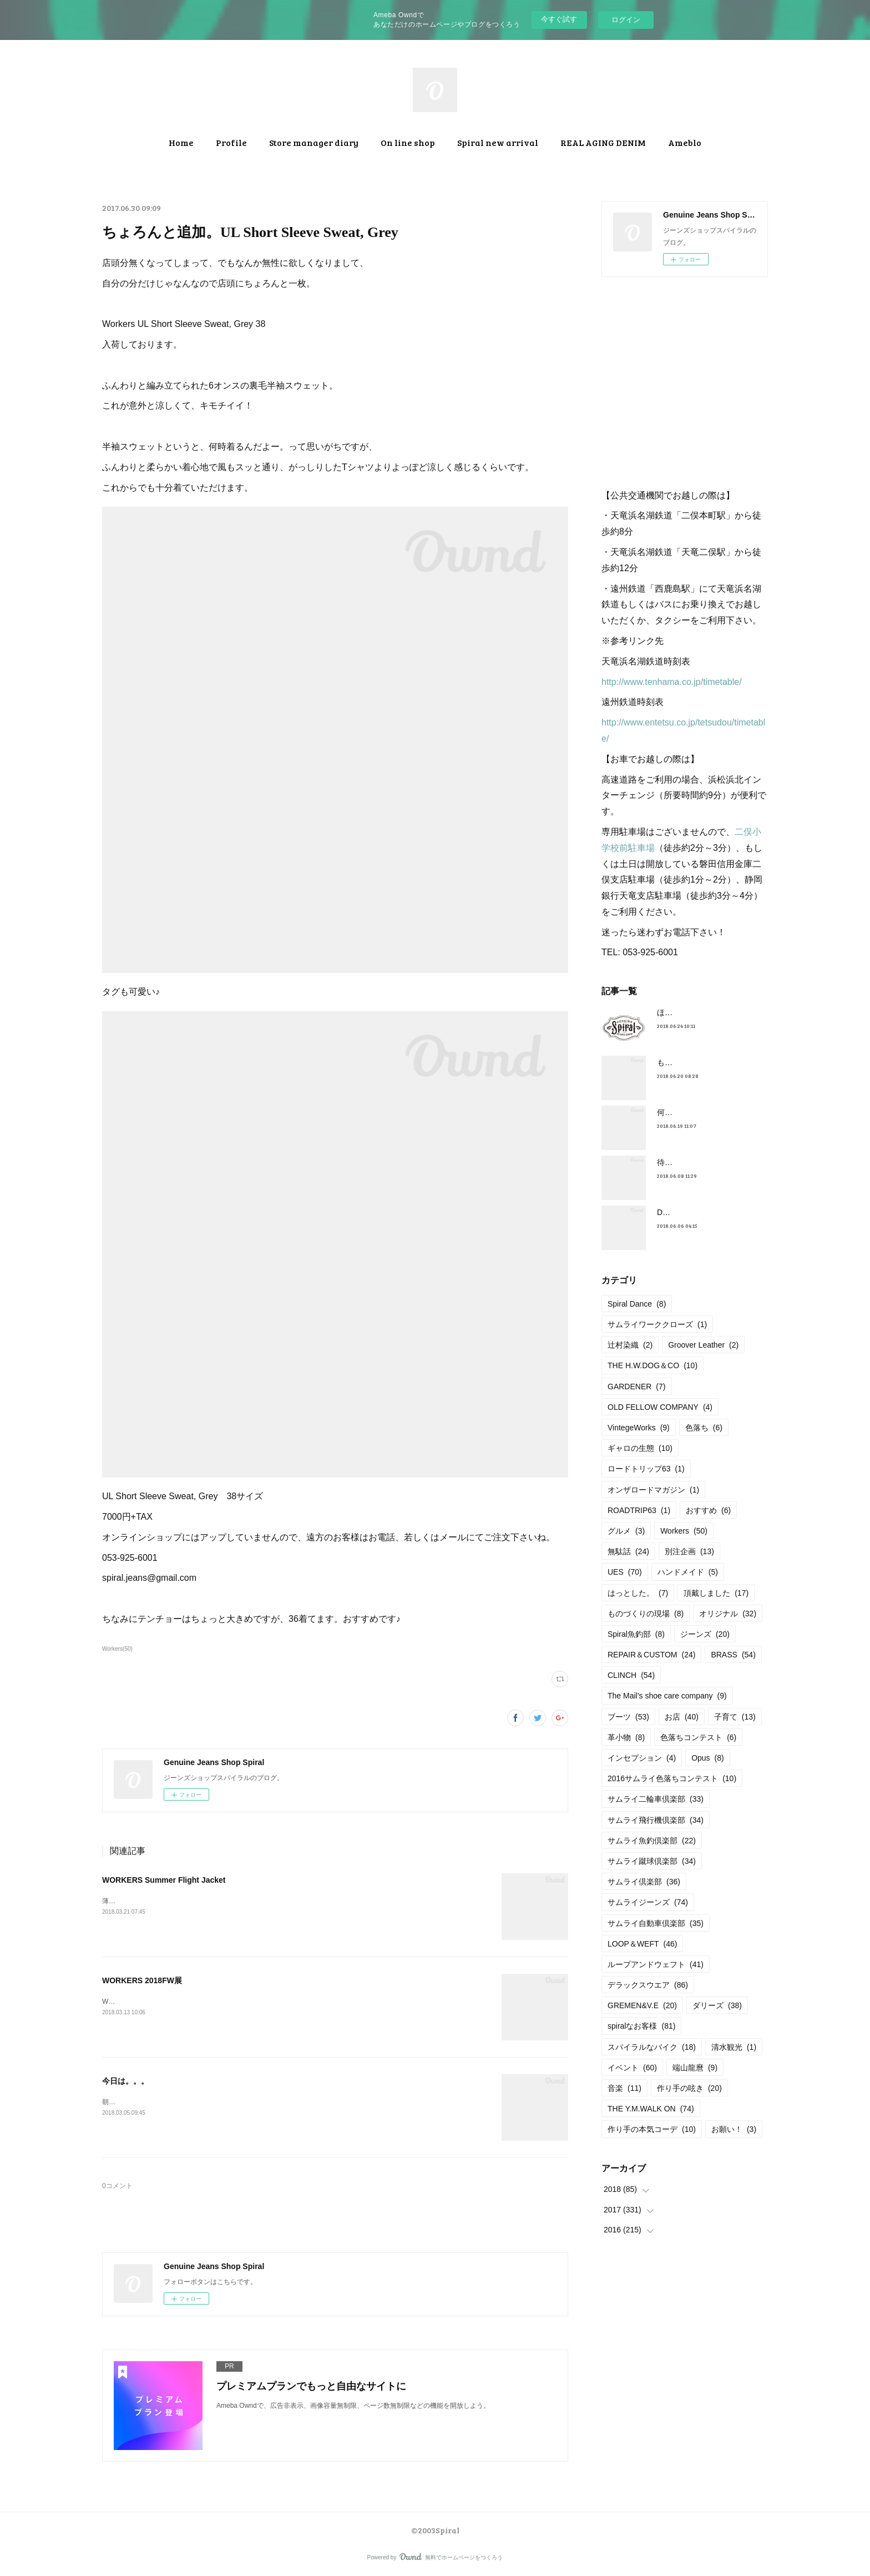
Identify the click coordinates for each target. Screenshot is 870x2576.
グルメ (626, 1530)
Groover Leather (703, 1344)
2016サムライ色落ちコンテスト (672, 1778)
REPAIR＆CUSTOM (651, 1654)
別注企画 (689, 1551)
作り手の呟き (689, 2088)
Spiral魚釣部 (636, 1634)
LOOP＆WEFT (642, 1943)
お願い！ (733, 2129)
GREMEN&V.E (642, 2005)
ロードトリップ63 (646, 1468)
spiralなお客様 (641, 2026)
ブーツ (628, 1716)
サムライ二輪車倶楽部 (656, 1798)
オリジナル (727, 1613)
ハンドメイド (687, 1571)
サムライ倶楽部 (644, 1881)
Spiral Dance (637, 1303)
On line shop (408, 142)
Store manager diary (313, 142)
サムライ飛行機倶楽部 (656, 1820)
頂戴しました (716, 1593)
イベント (632, 2067)
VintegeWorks (639, 1427)
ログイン (625, 20)
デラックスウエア (648, 1984)
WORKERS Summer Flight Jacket (164, 1880)
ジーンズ (705, 1634)
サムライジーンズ (648, 1902)
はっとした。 (638, 1593)
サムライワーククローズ (657, 1324)
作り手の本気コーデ (652, 2129)
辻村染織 (630, 1344)
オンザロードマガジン (653, 1489)
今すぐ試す (559, 19)
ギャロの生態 (640, 1448)
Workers (683, 1530)
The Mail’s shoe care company (667, 1695)
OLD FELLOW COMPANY (660, 1407)
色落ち (703, 1427)
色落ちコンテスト (698, 1737)
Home (181, 142)
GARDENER (637, 1386)
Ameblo (684, 142)
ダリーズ (717, 2005)
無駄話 (628, 1551)
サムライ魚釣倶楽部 (652, 1840)
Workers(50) (117, 1649)
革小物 (626, 1737)
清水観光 (733, 2047)
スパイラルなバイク (652, 2047)
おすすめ (708, 1510)
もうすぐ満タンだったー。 (703, 1062)
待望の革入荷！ (684, 1162)
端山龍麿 (694, 2067)
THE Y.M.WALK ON (651, 2108)
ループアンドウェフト (656, 1964)
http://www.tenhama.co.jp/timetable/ (671, 682)
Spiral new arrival (497, 142)
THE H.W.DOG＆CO (652, 1365)
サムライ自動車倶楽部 (656, 1923)
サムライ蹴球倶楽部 (652, 1861)
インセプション (642, 1757)
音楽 (624, 2088)
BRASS (733, 1654)
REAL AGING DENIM (603, 142)
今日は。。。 (125, 2080)
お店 (682, 1716)
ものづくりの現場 (646, 1613)
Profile (231, 142)
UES (625, 1571)
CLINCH (631, 1675)
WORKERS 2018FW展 (142, 1980)
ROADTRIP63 (639, 1510)
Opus (707, 1757)
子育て (735, 1716)
